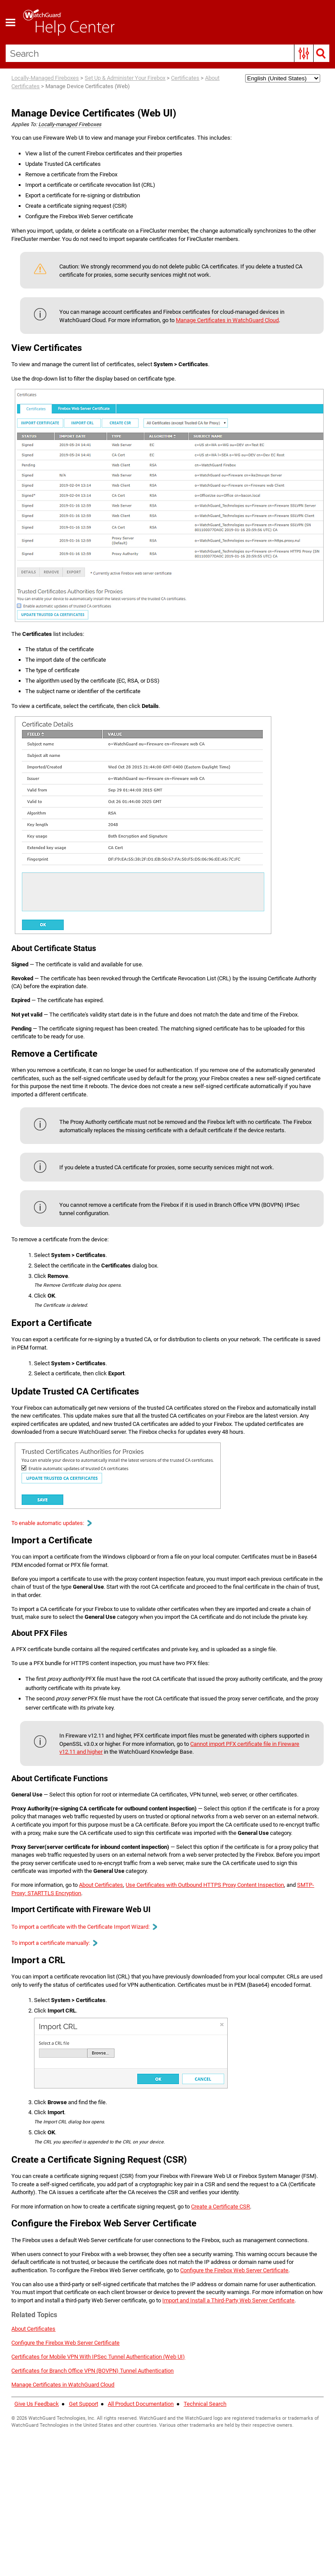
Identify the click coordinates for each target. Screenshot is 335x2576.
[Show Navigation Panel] (10, 22)
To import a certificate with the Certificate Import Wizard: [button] (91, 1989)
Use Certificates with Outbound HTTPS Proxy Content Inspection (226, 1947)
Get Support (83, 2513)
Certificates (185, 79)
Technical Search (205, 2513)
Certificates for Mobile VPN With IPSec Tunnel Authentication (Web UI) (106, 2465)
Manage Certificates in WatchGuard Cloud (246, 322)
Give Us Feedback (37, 2513)
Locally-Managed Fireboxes (45, 79)
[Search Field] (167, 53)
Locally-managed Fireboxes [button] (71, 125)
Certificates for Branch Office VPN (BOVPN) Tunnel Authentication (101, 2479)
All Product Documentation (141, 2513)
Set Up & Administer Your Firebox (125, 79)
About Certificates (111, 1947)
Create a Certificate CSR (242, 2287)
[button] (303, 53)
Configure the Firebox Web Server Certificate (71, 2451)
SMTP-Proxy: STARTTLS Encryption (71, 1956)
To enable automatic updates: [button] (55, 1555)
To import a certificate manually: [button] (58, 2005)
